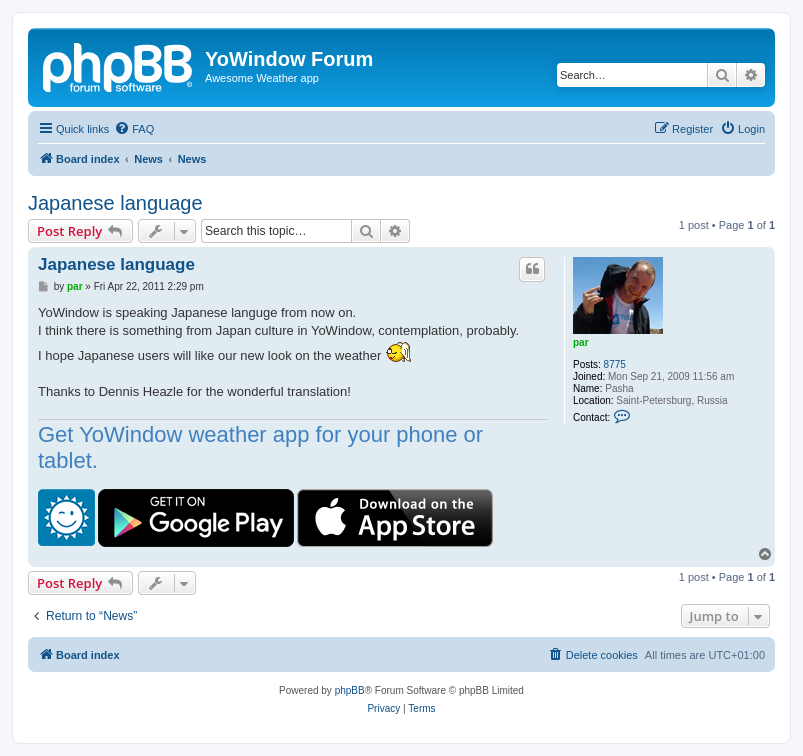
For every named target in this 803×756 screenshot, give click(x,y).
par (581, 342)
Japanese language (115, 203)
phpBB (350, 690)
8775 (615, 364)
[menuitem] (134, 129)
